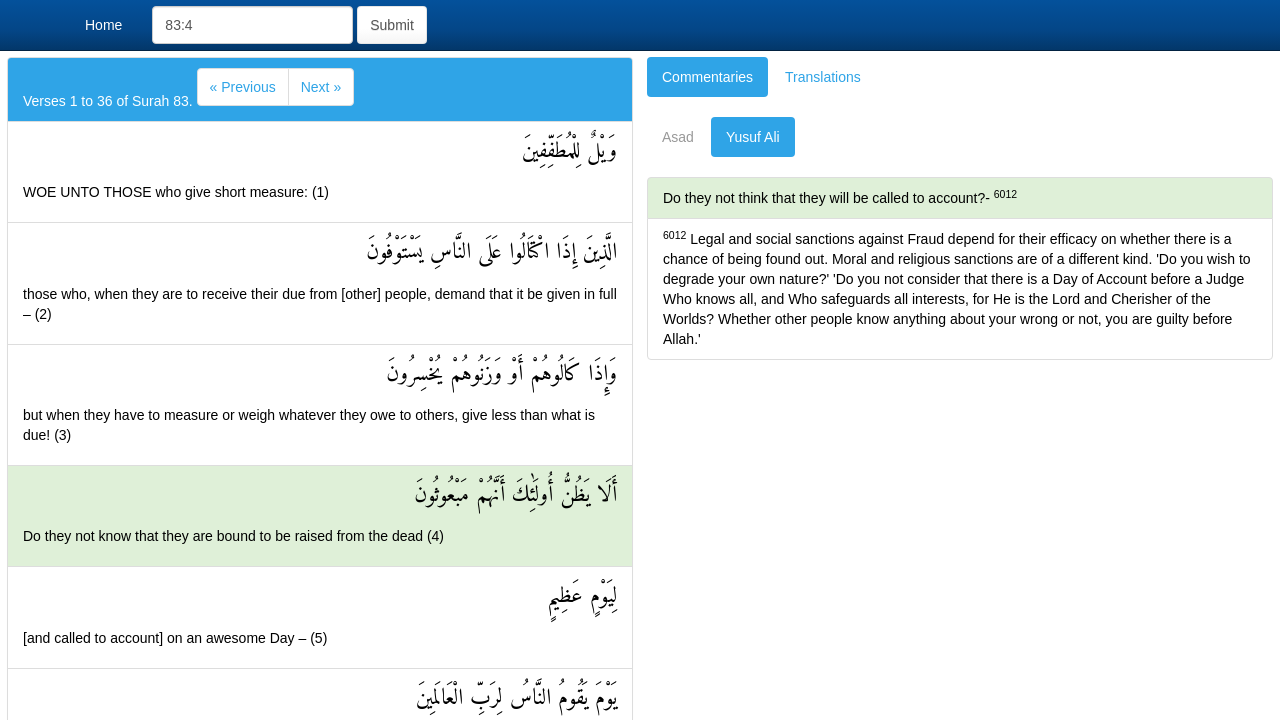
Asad (678, 137)
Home (103, 25)
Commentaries (707, 77)
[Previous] (243, 87)
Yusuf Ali (753, 137)
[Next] (321, 87)
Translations (823, 77)
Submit (392, 25)
